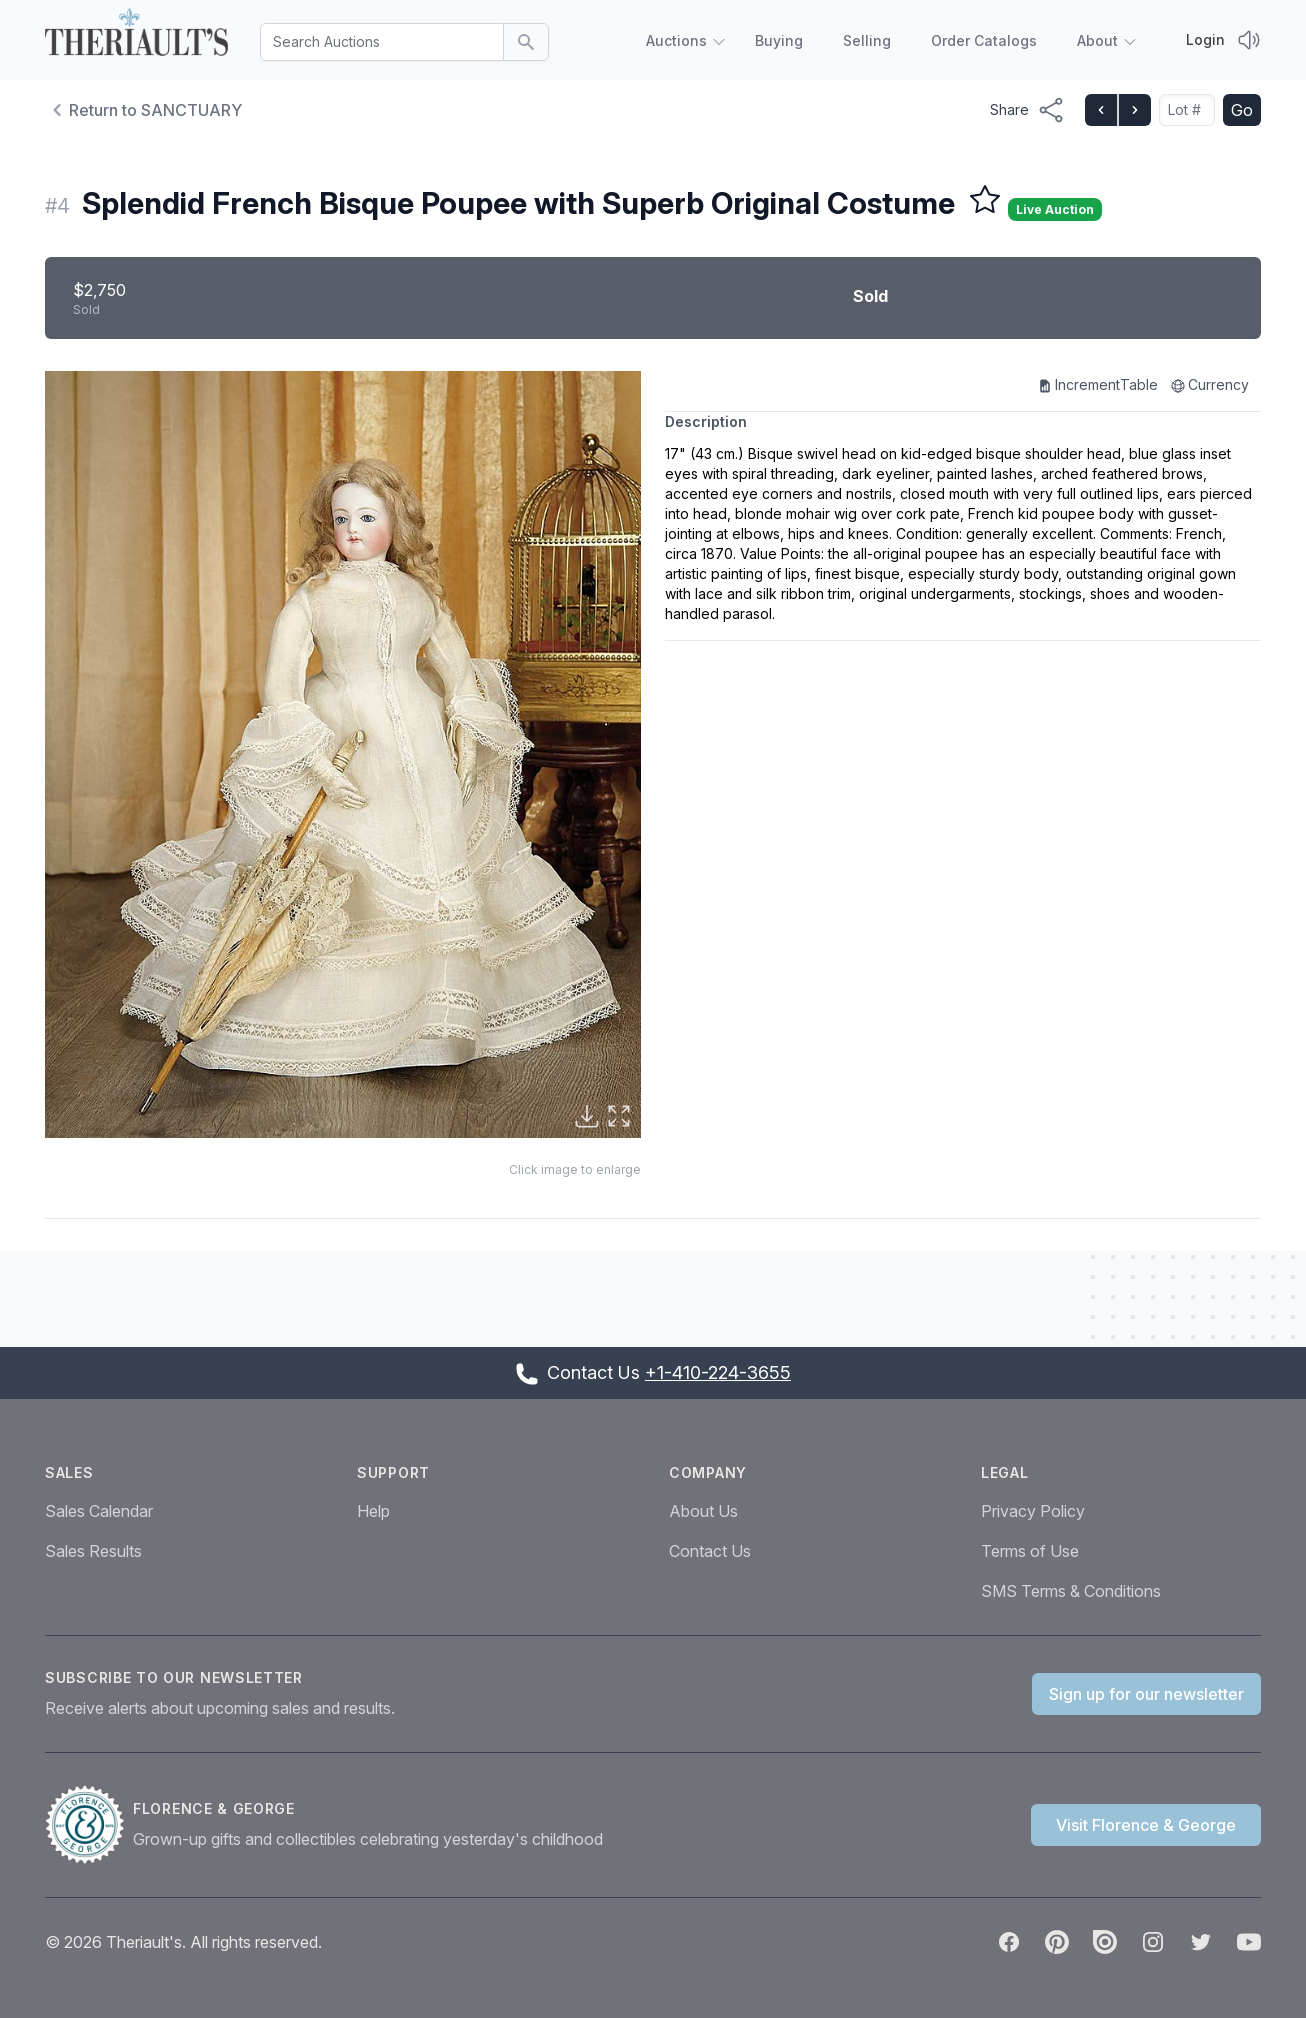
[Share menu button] (1027, 110)
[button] (343, 754)
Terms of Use (1030, 1551)
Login (1205, 39)
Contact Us (710, 1551)
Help (373, 1511)
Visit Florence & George (1146, 1825)
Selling (867, 40)
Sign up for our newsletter (1146, 1694)
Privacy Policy (1033, 1511)
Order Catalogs (984, 40)
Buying (779, 40)
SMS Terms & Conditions (1071, 1591)
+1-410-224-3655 (718, 1372)
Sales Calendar (99, 1511)
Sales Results (93, 1551)
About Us (703, 1511)
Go (1242, 110)
